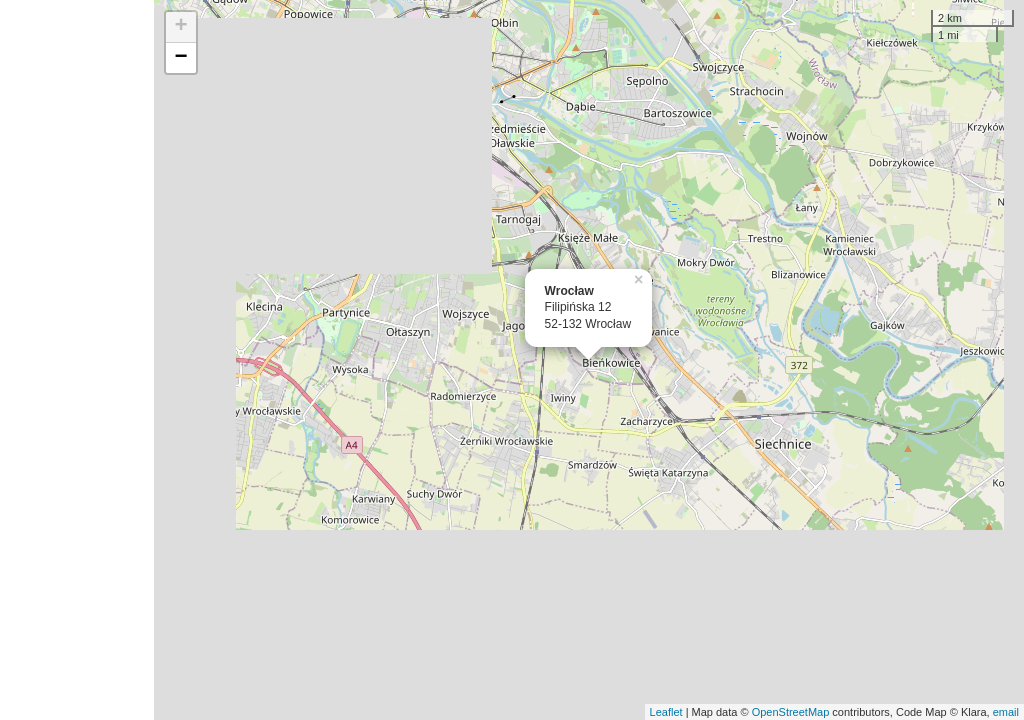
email (1006, 712)
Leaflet (666, 712)
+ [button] (181, 27)
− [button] (181, 58)
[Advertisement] (77, 360)
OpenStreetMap (791, 712)
